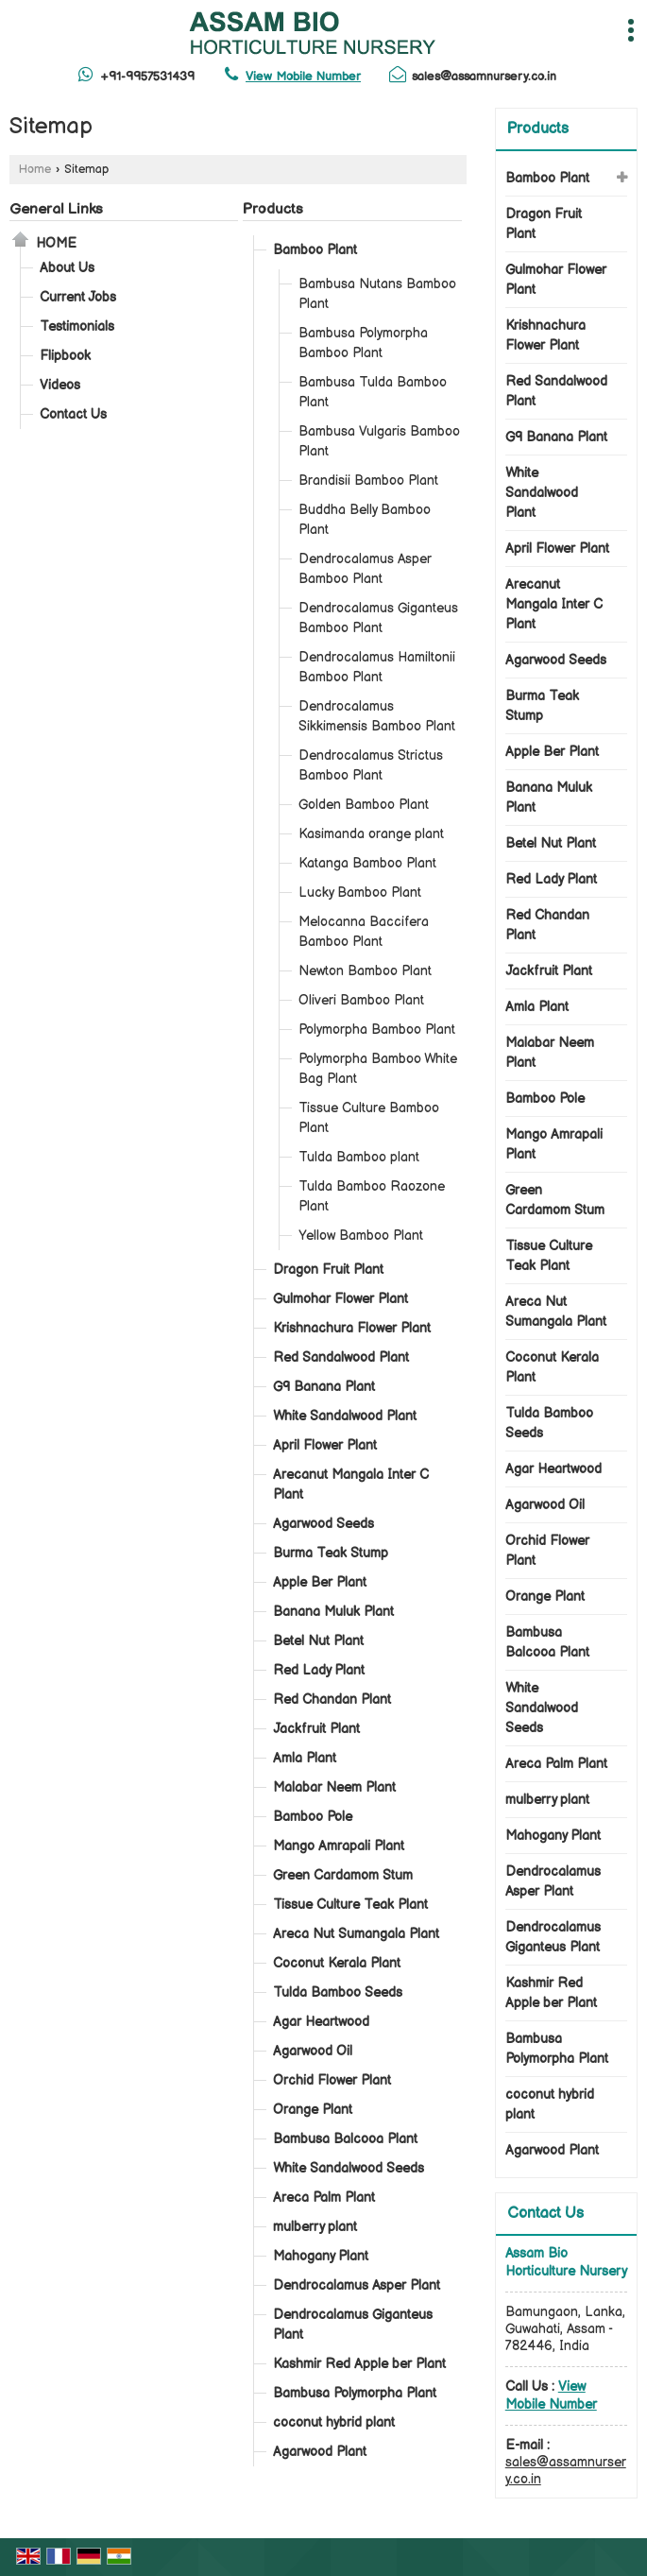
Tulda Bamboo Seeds (337, 1992)
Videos (60, 385)
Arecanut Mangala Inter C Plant (351, 1485)
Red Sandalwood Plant (341, 1357)
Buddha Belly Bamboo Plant (364, 520)
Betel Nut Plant (318, 1641)
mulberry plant (315, 2227)
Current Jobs (78, 297)
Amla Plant (304, 1758)
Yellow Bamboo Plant (360, 1236)
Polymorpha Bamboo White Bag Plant (377, 1069)
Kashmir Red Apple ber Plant (359, 2364)
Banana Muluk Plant (333, 1612)
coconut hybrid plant (334, 2422)
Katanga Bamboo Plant (367, 863)
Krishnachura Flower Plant (352, 1328)
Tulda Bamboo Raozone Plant (371, 1196)
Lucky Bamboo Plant (359, 892)
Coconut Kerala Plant (336, 1963)
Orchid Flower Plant (332, 2080)
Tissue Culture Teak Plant (350, 1905)
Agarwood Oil (312, 2051)
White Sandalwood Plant (345, 1416)
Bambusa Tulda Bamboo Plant (372, 392)
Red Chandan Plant (332, 1700)
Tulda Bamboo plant (358, 1157)
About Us (67, 268)
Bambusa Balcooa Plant (345, 2139)
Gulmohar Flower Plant (340, 1299)
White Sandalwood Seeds (348, 2168)
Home (35, 170)
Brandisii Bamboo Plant (368, 480)
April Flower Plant (325, 1445)
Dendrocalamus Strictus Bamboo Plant (370, 765)
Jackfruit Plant (316, 1729)
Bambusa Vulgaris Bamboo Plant (379, 441)
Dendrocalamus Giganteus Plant (353, 2325)
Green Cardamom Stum (343, 1875)
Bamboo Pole (312, 1817)
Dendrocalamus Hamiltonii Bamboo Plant (376, 667)
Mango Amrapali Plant (338, 1846)
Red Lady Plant (319, 1670)
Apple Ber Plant (319, 1582)
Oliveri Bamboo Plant (361, 1000)
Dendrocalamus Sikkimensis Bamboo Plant (376, 716)
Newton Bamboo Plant (365, 971)
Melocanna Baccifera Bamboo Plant (363, 932)
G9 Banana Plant (324, 1387)
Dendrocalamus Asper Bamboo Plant (365, 569)
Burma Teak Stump (330, 1553)
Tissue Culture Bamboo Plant (368, 1118)
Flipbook (65, 356)
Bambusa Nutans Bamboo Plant (377, 294)
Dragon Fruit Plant (328, 1270)
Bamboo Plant (315, 250)
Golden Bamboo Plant (363, 805)
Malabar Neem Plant (334, 1787)
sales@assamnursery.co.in (484, 76)
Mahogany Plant (320, 2256)
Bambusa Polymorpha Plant (354, 2393)
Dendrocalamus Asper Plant (356, 2285)
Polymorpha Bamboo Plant (376, 1030)
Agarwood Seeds (323, 1524)
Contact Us (73, 414)
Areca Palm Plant (324, 2198)
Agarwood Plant (319, 2452)
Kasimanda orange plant (371, 834)
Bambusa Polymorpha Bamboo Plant (363, 343)
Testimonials (77, 326)
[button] (303, 76)
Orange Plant (312, 2110)
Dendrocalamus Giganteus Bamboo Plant (378, 618)
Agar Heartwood (321, 2022)
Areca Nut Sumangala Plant (356, 1934)
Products (273, 209)
